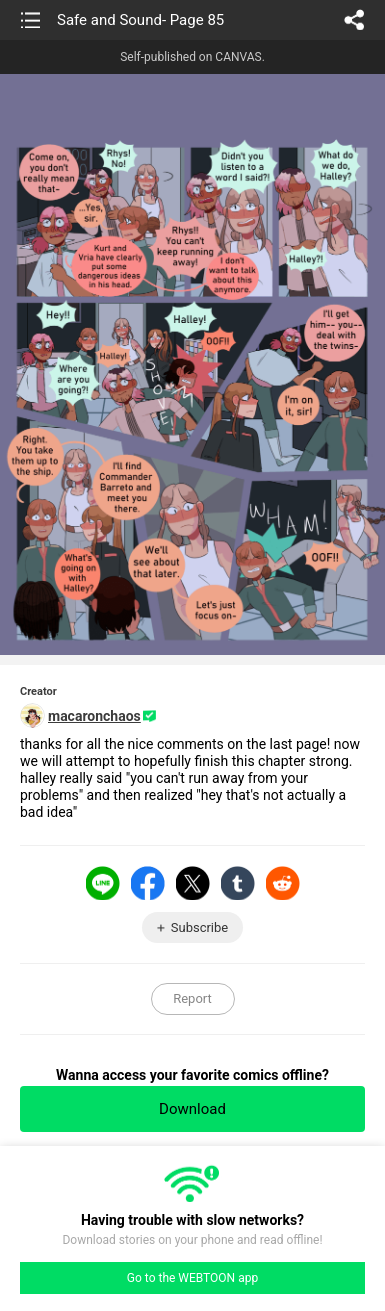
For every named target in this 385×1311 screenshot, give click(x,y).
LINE (103, 883)
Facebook (148, 883)
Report (192, 998)
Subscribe (199, 927)
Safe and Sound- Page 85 (140, 20)
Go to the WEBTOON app (192, 1278)
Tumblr (238, 883)
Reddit (283, 883)
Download (192, 1109)
